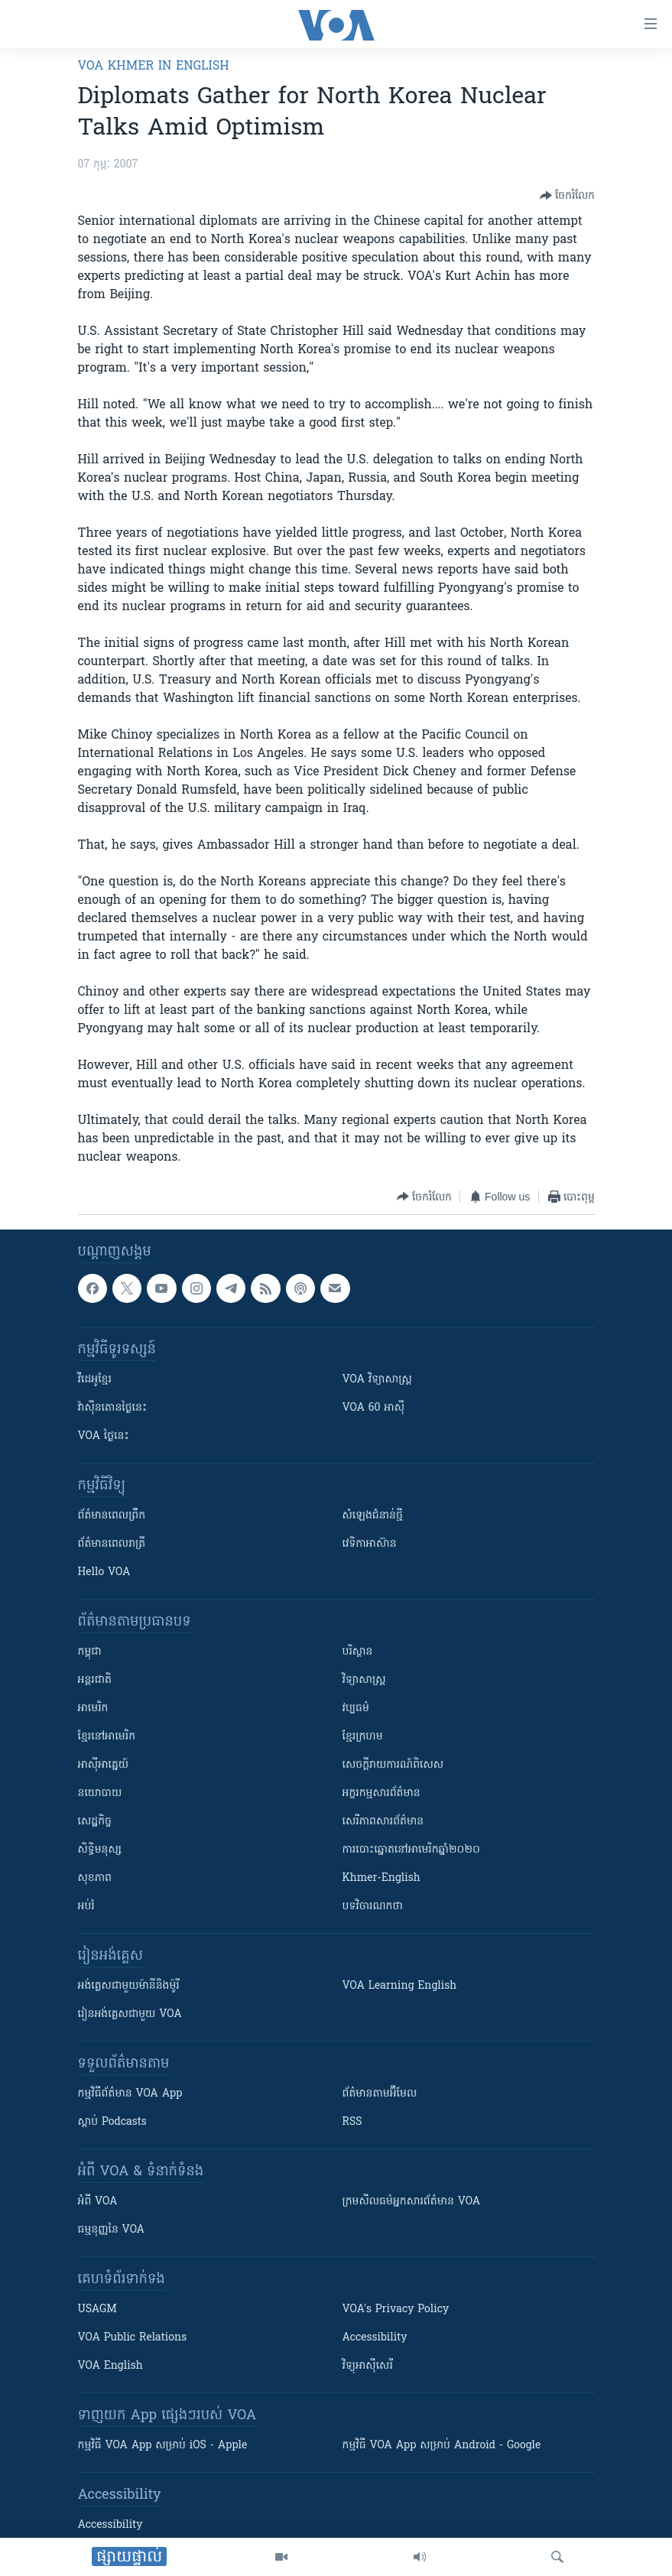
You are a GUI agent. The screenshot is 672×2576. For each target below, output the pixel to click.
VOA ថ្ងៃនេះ (103, 1436)
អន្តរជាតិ (95, 1680)
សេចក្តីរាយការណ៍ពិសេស (393, 1765)
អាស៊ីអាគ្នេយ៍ (103, 1765)
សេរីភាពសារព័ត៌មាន (383, 1822)
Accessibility (374, 2338)
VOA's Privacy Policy (396, 2310)
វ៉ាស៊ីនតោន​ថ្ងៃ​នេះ (113, 1408)
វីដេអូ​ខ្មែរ (95, 1380)
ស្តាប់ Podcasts (112, 2122)
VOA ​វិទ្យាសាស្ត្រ (377, 1380)
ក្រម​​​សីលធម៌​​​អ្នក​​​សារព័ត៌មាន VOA (411, 2202)
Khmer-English (381, 1878)
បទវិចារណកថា (372, 1907)
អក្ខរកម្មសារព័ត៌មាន (381, 1793)
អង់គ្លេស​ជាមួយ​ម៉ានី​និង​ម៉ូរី (129, 1986)
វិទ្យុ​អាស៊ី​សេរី (367, 2366)
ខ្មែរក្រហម (362, 1737)
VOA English (110, 2366)
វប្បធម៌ (355, 1709)
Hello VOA (104, 1572)
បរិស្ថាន (357, 1652)
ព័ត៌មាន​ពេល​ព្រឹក (112, 1516)
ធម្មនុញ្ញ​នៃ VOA (111, 2230)
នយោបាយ (100, 1793)
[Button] (567, 196)
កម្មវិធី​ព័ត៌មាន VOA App (130, 2094)
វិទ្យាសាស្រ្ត (364, 1680)
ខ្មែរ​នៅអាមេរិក (107, 1737)
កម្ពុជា (90, 1652)
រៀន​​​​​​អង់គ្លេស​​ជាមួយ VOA (130, 2014)
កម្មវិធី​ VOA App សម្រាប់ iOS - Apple (163, 2446)
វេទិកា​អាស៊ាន (369, 1544)
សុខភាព (95, 1878)
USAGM (97, 2310)
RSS (352, 2122)
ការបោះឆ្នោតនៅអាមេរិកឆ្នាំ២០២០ (411, 1850)
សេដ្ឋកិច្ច (95, 1822)
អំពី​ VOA (98, 2202)
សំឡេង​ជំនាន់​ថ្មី (372, 1516)
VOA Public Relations (132, 2338)
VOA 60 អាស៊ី (373, 1408)
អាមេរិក (93, 1709)
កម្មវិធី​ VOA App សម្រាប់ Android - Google (441, 2446)
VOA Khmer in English (153, 66)
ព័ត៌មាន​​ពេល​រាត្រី (112, 1544)
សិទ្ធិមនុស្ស (100, 1850)
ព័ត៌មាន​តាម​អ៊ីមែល (379, 2094)
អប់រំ (86, 1907)
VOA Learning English (399, 1986)
